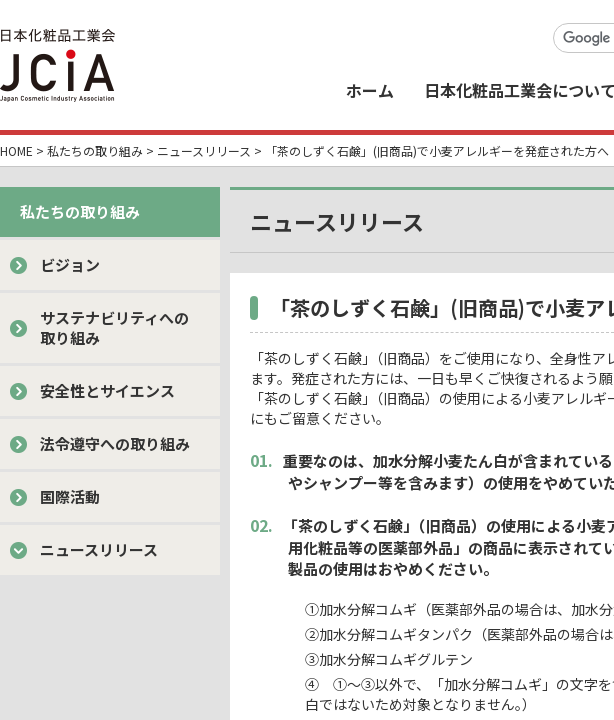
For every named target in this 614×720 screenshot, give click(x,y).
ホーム (370, 90)
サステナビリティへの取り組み (114, 327)
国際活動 (70, 496)
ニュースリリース (204, 150)
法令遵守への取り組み (115, 443)
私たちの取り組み (95, 150)
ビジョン (70, 264)
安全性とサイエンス (107, 390)
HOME (16, 150)
